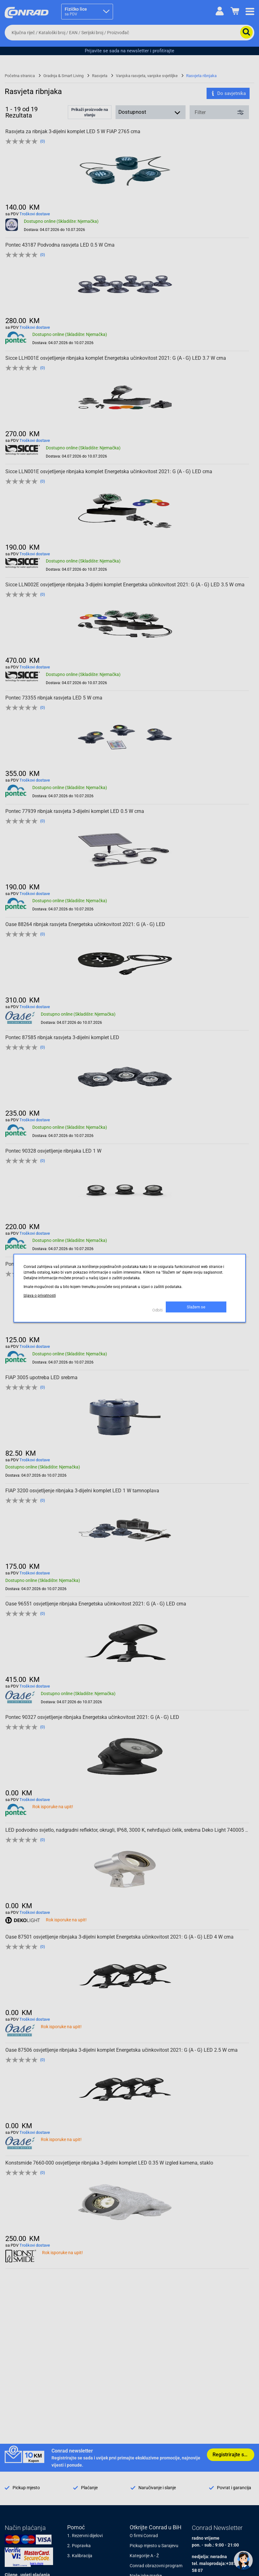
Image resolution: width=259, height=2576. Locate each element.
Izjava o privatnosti (40, 1295)
